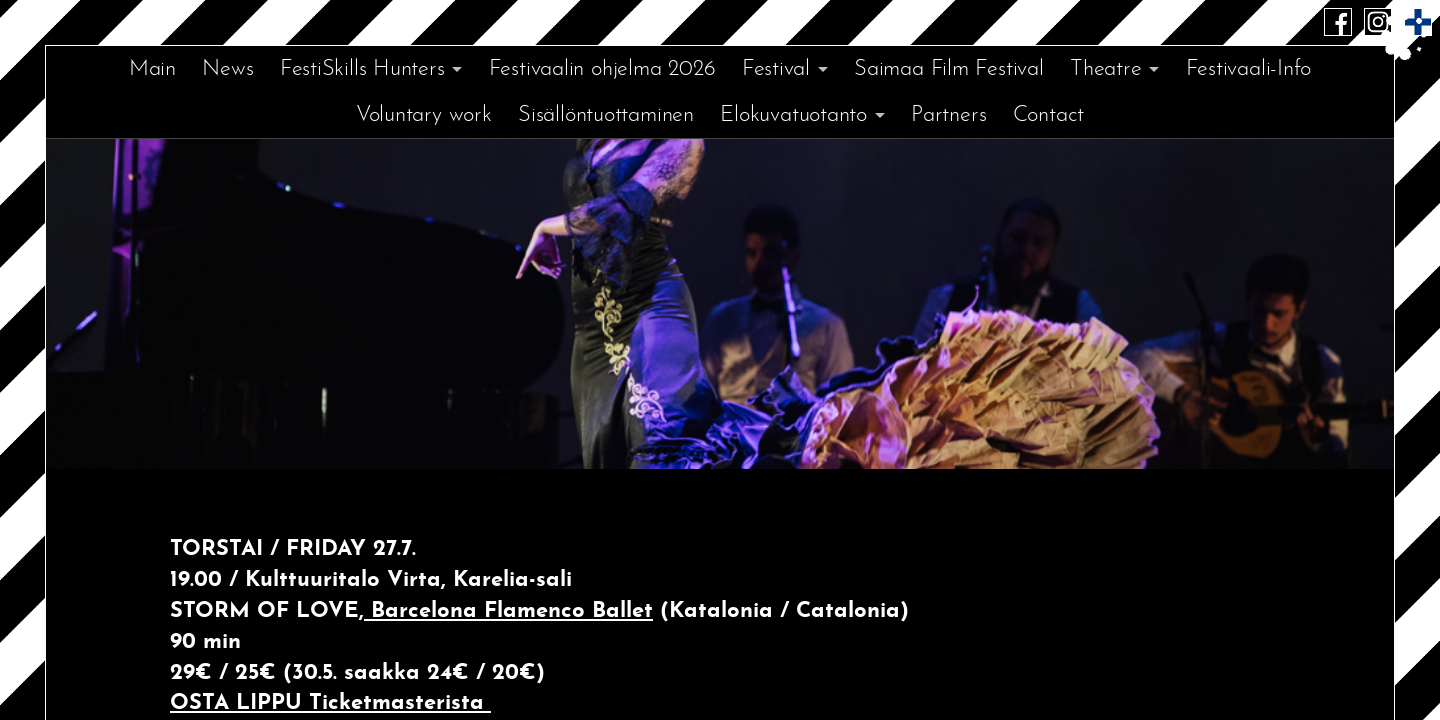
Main (152, 69)
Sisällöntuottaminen (606, 115)
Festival (776, 69)
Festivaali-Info (1249, 69)
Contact (1048, 115)
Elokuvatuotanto (793, 115)
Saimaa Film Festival (949, 69)
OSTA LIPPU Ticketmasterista (330, 703)
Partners (948, 115)
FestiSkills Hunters (362, 69)
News (227, 69)
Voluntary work (424, 115)
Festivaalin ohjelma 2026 (602, 69)
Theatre (1105, 69)
